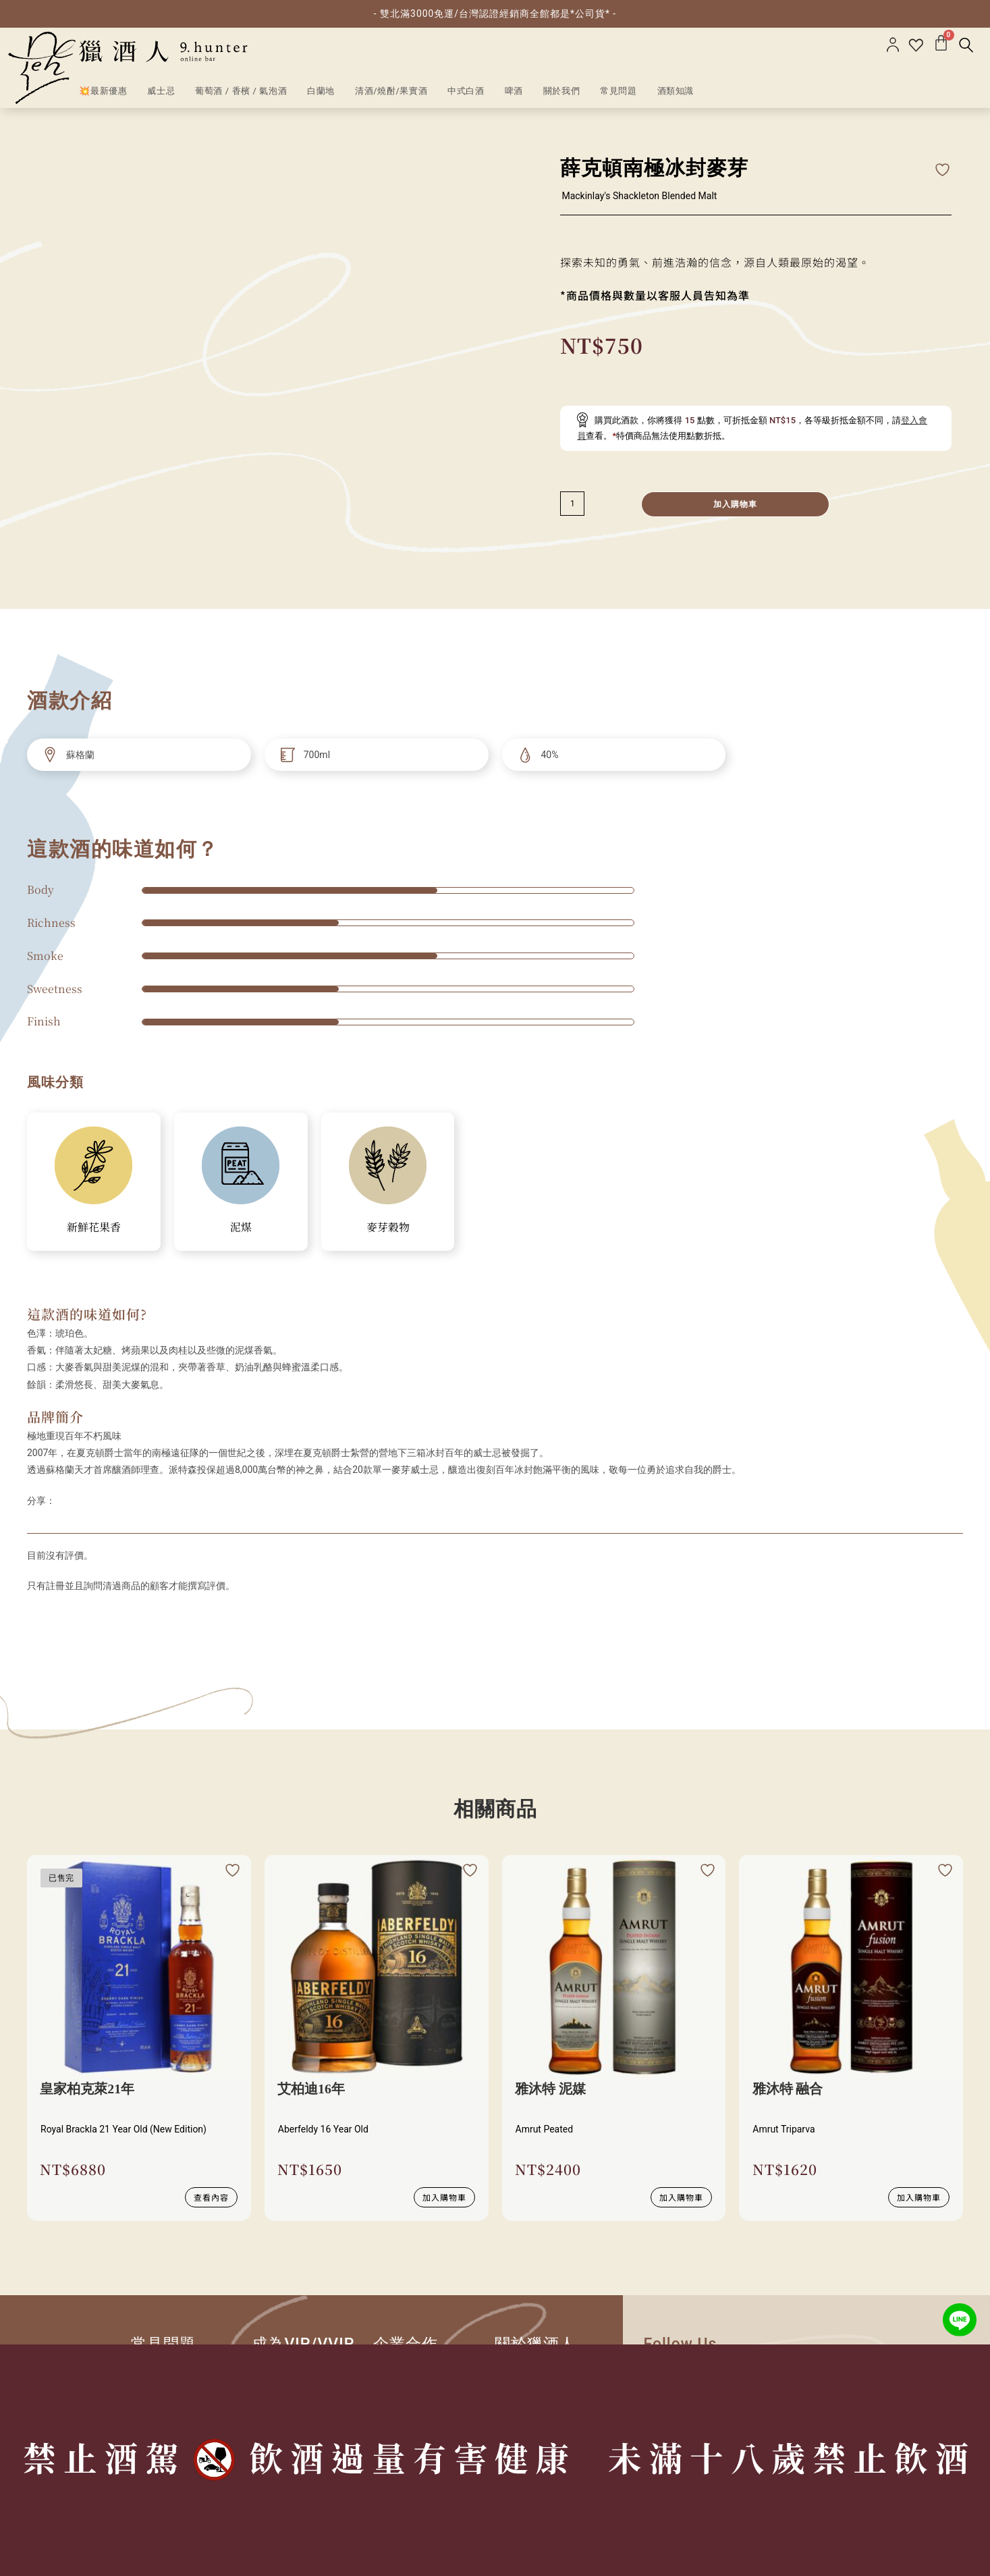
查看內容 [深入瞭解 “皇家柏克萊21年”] (211, 2195)
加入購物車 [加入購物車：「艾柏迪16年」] (444, 2195)
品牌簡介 (55, 1416)
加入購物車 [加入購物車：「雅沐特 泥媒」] (681, 2195)
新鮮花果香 (94, 1227)
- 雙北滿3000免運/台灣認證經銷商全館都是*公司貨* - (495, 13)
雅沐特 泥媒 (551, 2089)
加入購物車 (735, 504)
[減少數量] (572, 503)
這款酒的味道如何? (87, 1314)
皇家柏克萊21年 (87, 2089)
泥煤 (241, 1227)
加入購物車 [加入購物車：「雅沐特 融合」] (919, 2195)
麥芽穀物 (388, 1227)
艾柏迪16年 (312, 2089)
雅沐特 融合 (787, 2089)
